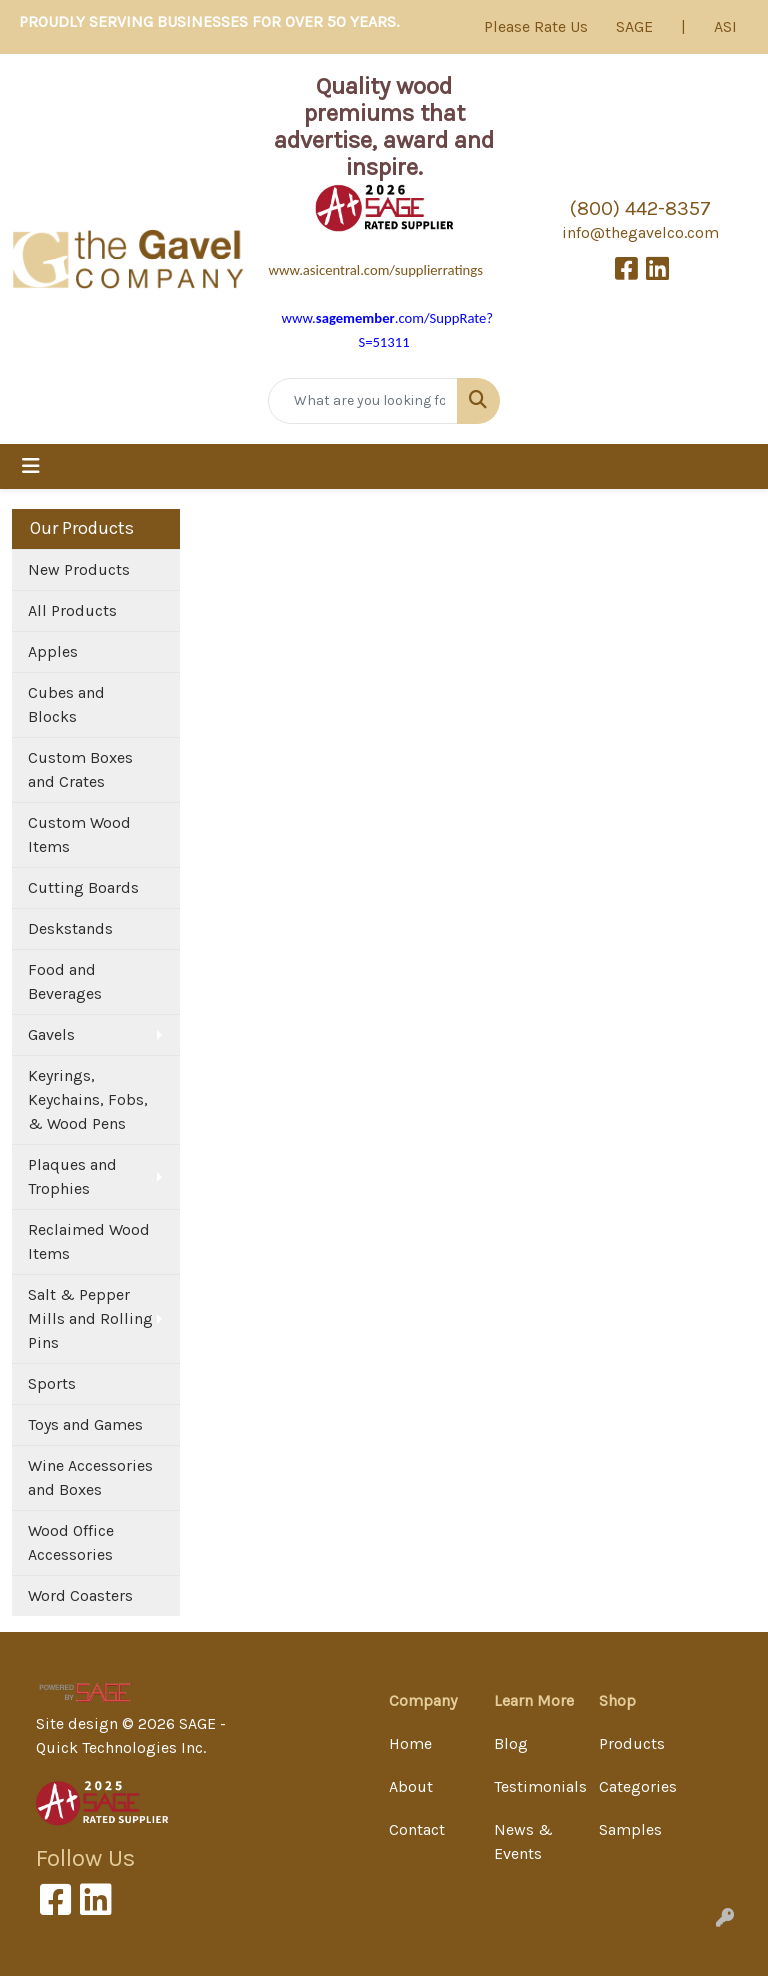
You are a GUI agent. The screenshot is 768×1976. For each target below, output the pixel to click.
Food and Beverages (65, 981)
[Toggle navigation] (31, 466)
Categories (638, 1786)
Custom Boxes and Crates (80, 769)
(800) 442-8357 (640, 208)
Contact (417, 1829)
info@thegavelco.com (640, 232)
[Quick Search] (363, 401)
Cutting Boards (83, 887)
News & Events (523, 1841)
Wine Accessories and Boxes (90, 1477)
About (411, 1786)
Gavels (51, 1034)
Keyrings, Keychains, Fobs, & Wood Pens (88, 1099)
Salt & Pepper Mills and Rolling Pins (90, 1318)
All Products (72, 610)
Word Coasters (80, 1595)
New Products (79, 569)
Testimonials (534, 1786)
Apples (53, 651)
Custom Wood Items (79, 834)
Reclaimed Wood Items (89, 1241)
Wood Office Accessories (71, 1542)
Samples (630, 1829)
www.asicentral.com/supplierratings (376, 270)
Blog (511, 1743)
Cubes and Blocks (66, 704)
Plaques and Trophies (72, 1176)
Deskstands (70, 928)
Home (410, 1743)
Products (632, 1743)
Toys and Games (85, 1424)
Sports (52, 1383)
